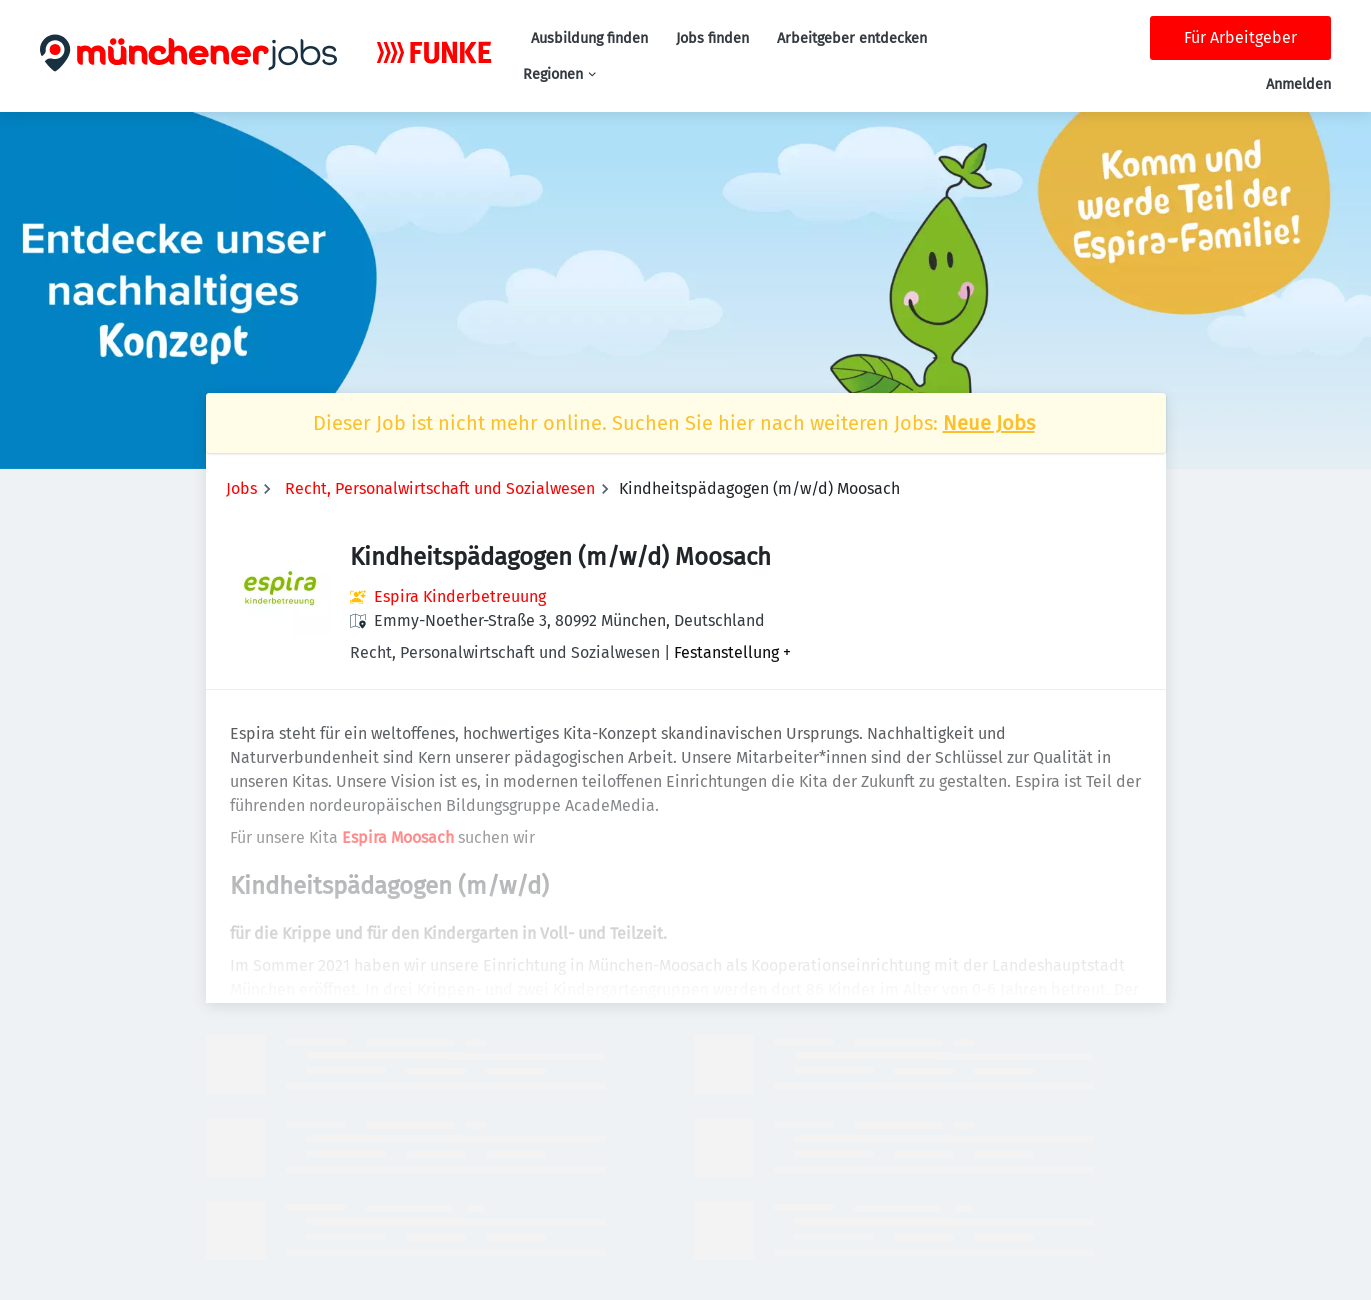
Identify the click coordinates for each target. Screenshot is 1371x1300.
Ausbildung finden (589, 38)
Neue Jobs (989, 423)
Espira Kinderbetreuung (460, 596)
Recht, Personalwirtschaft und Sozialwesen (440, 488)
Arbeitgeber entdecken (852, 38)
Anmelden (1298, 84)
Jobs (241, 488)
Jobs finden (712, 38)
